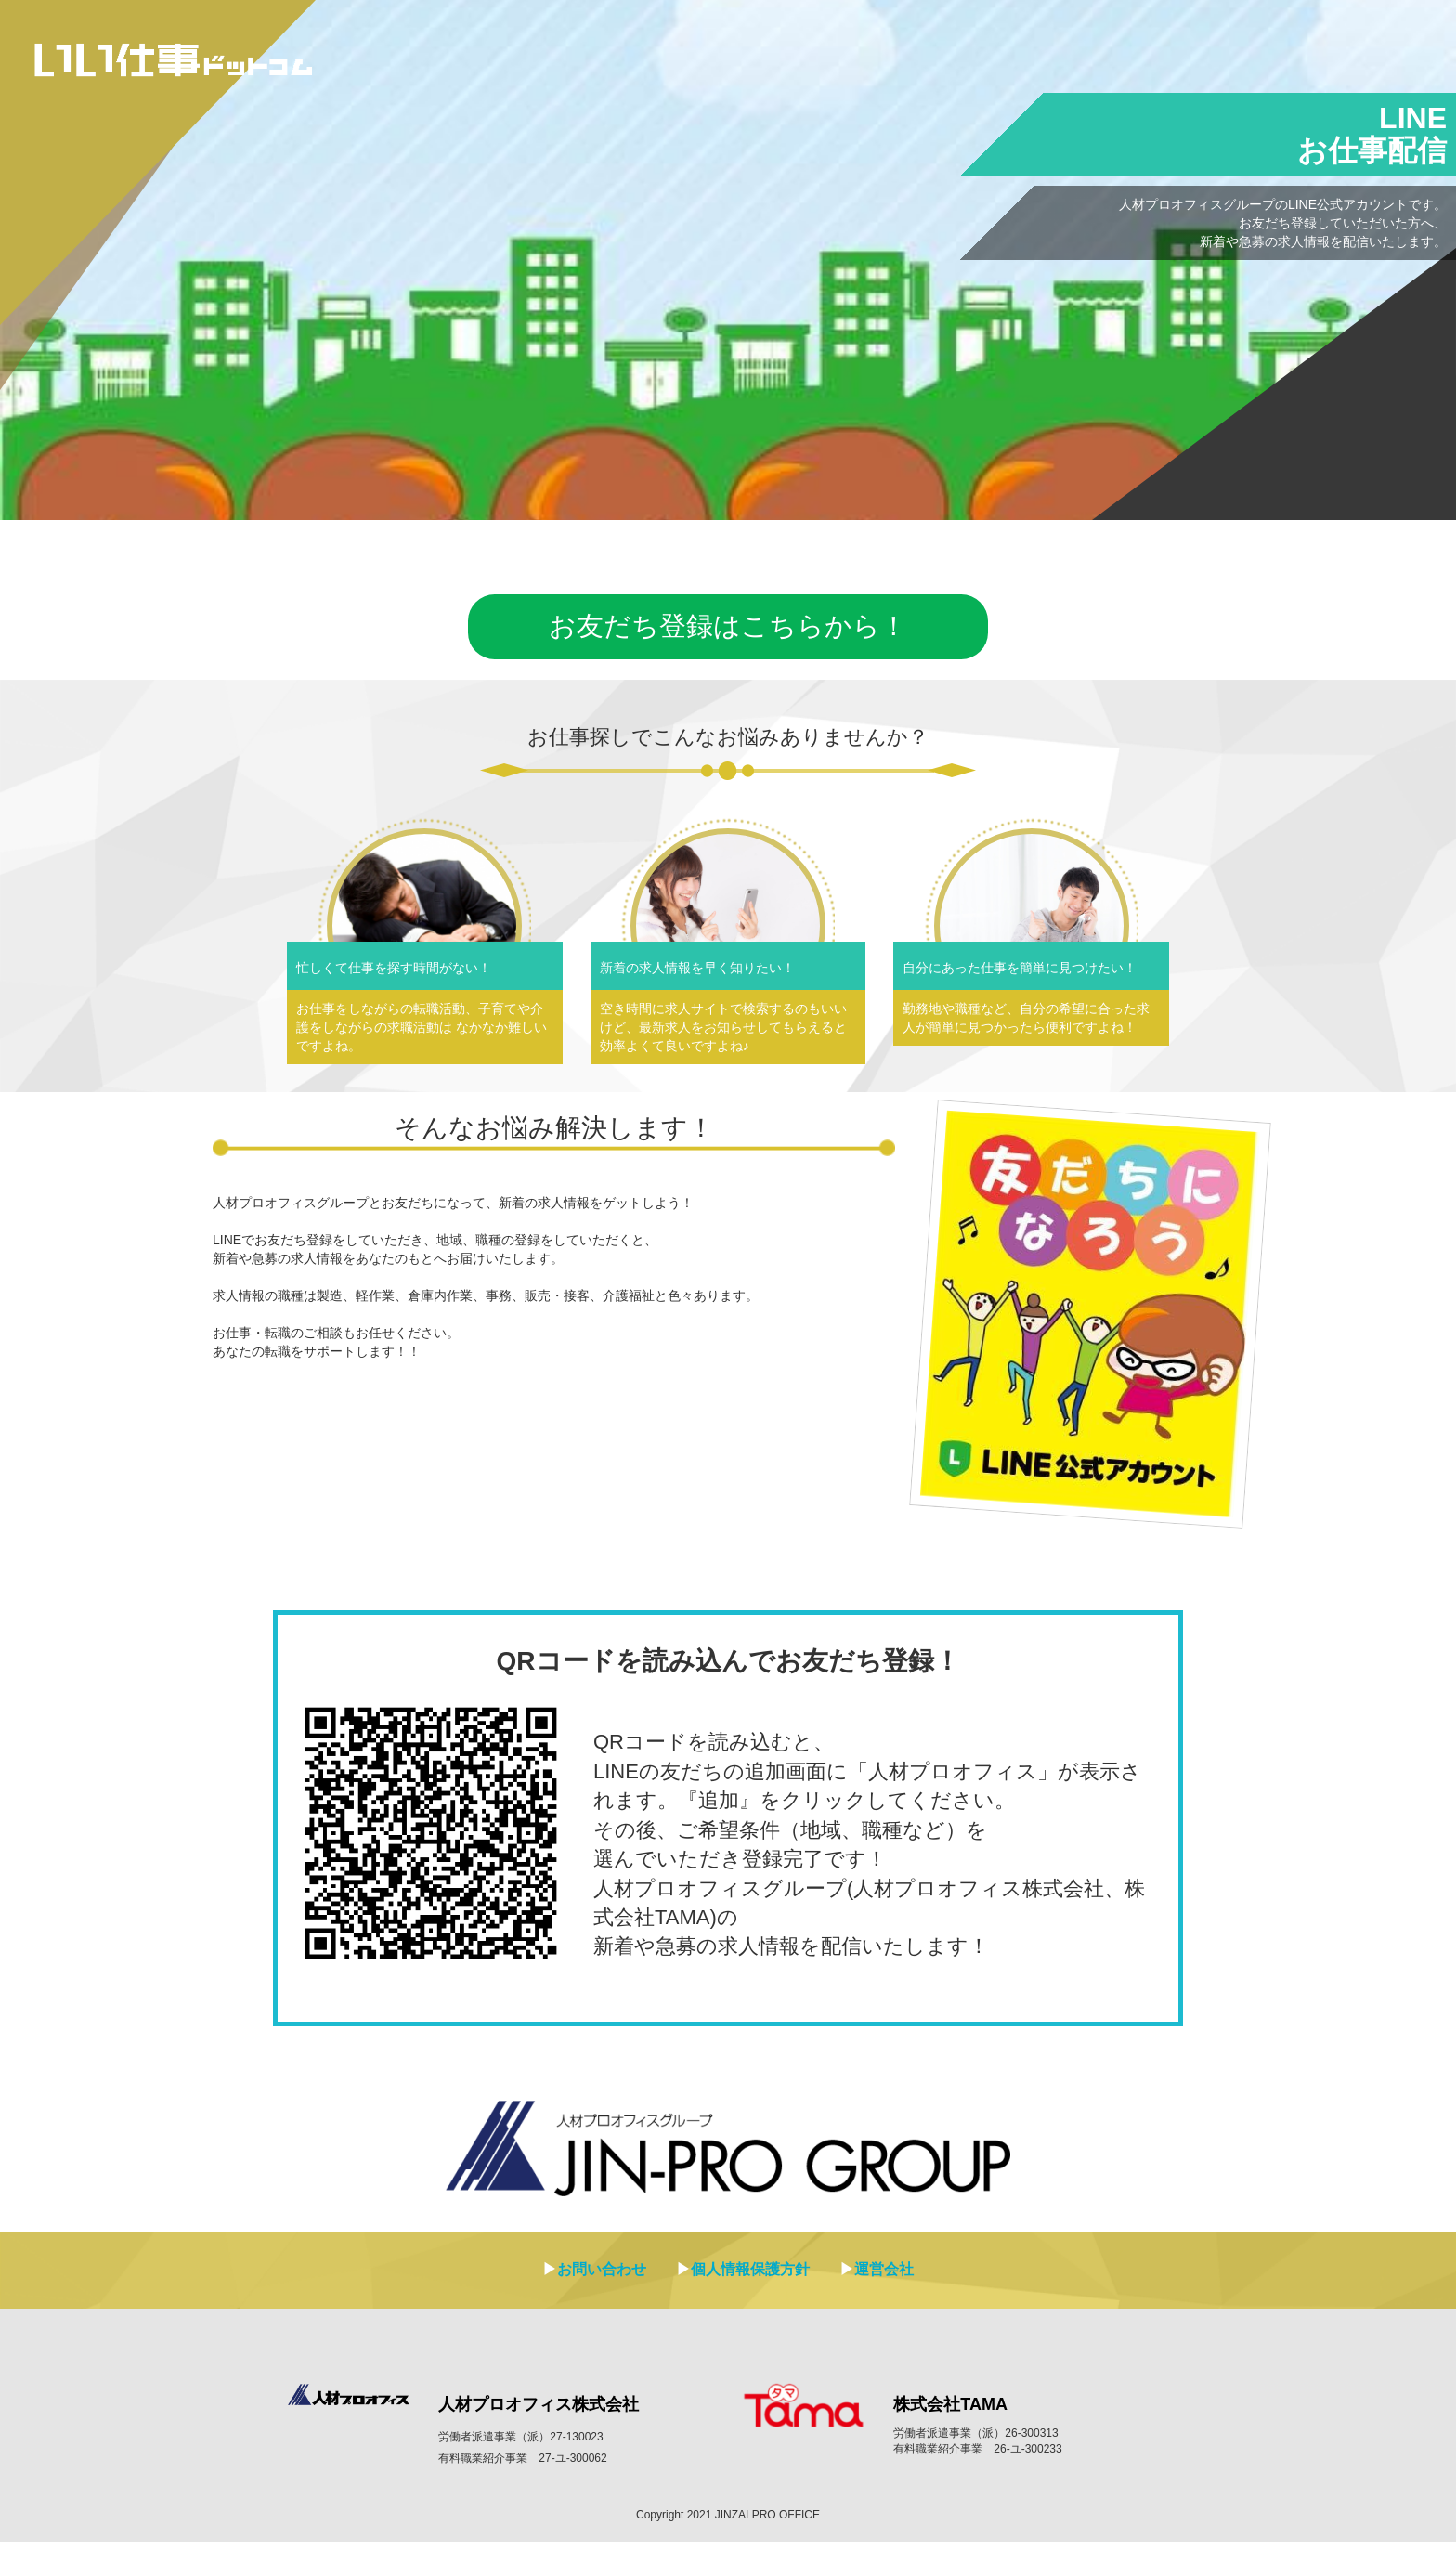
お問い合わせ (601, 2278)
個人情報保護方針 (750, 2278)
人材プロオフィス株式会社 (538, 2413)
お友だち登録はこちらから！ (728, 632)
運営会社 (884, 2278)
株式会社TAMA (950, 2413)
